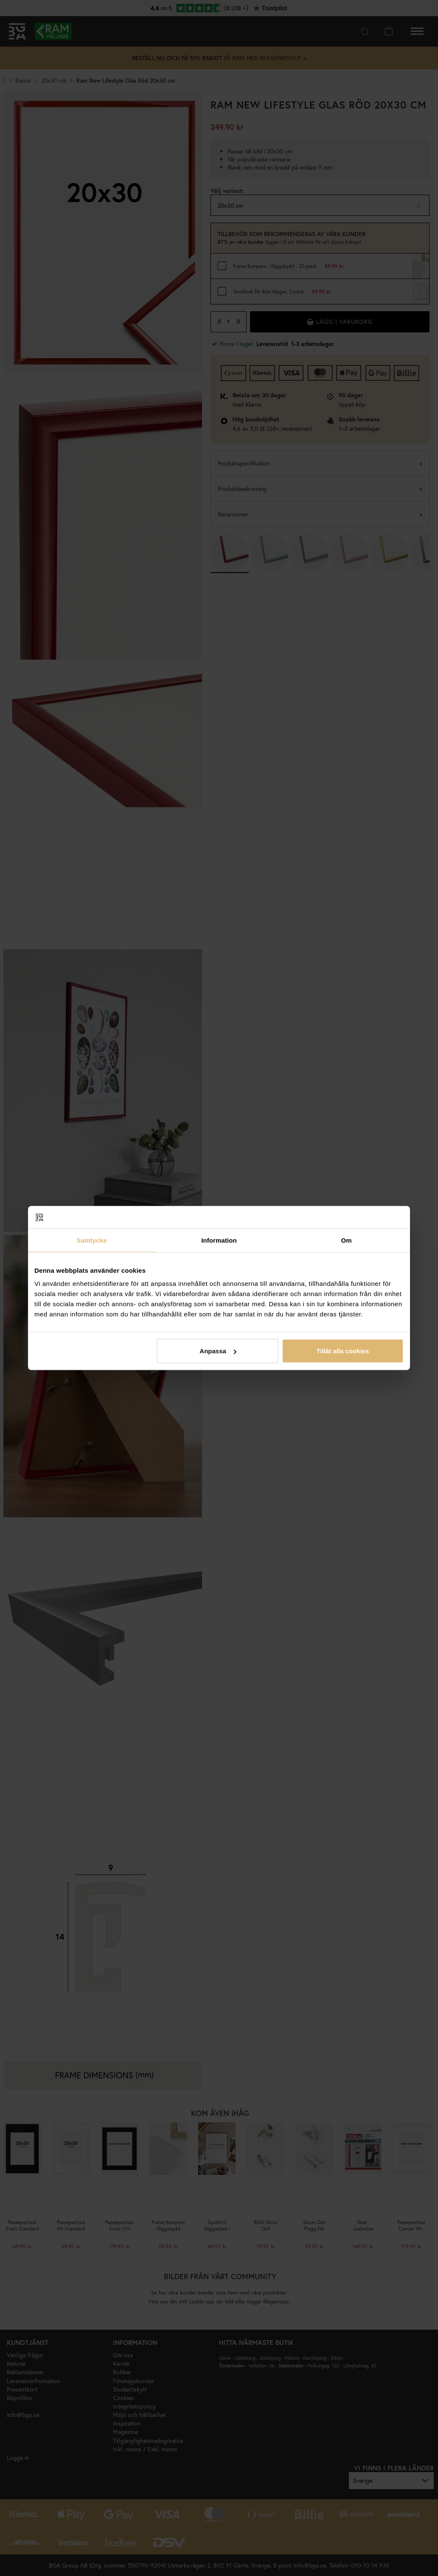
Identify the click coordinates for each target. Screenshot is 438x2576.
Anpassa (217, 1351)
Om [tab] (346, 1239)
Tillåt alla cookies (342, 1351)
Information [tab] (219, 1239)
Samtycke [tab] (92, 1239)
